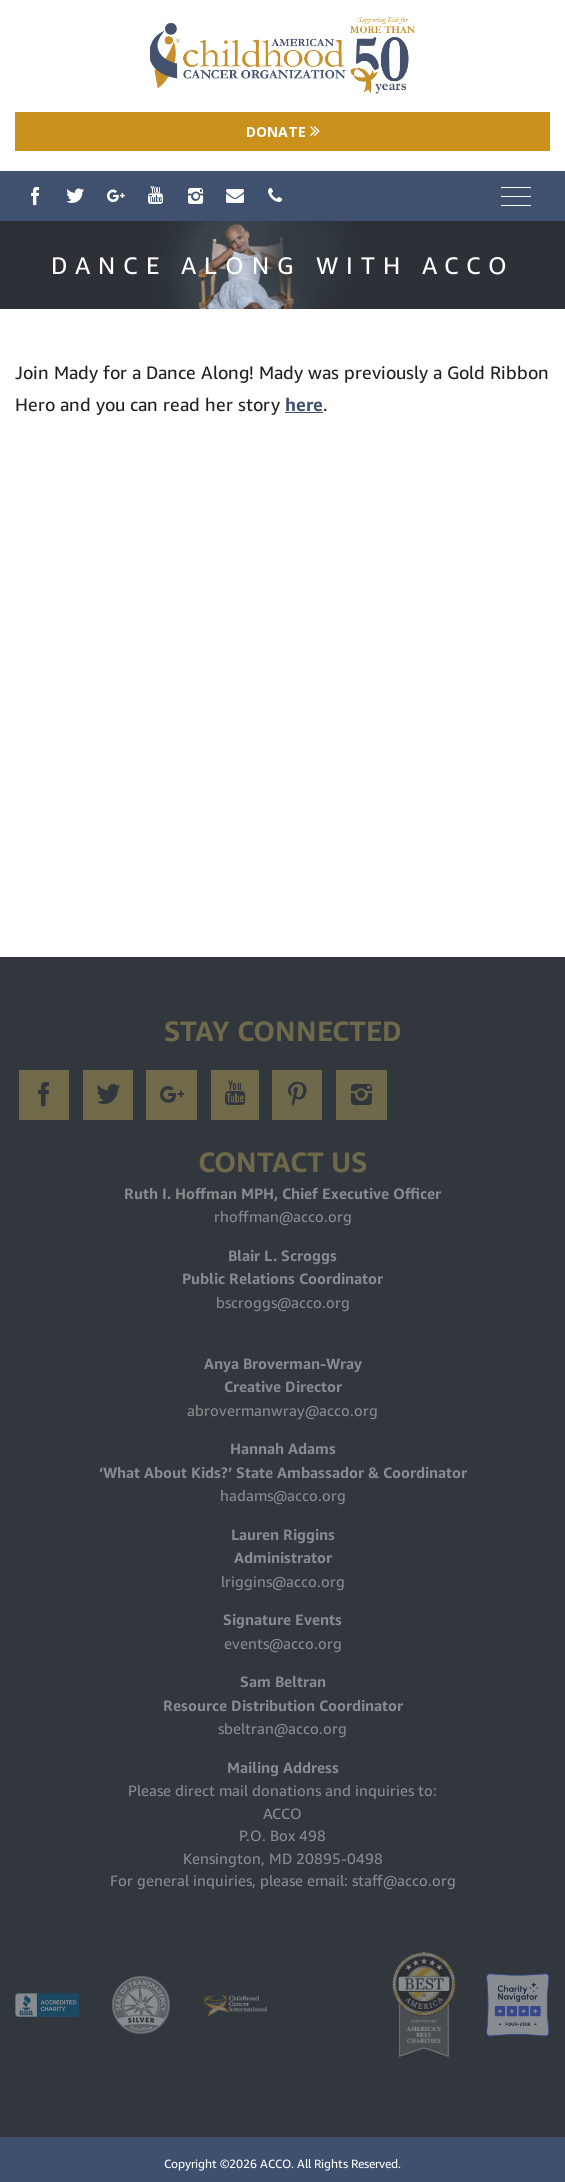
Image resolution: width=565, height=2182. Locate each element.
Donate (283, 131)
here (304, 404)
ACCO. (277, 2163)
